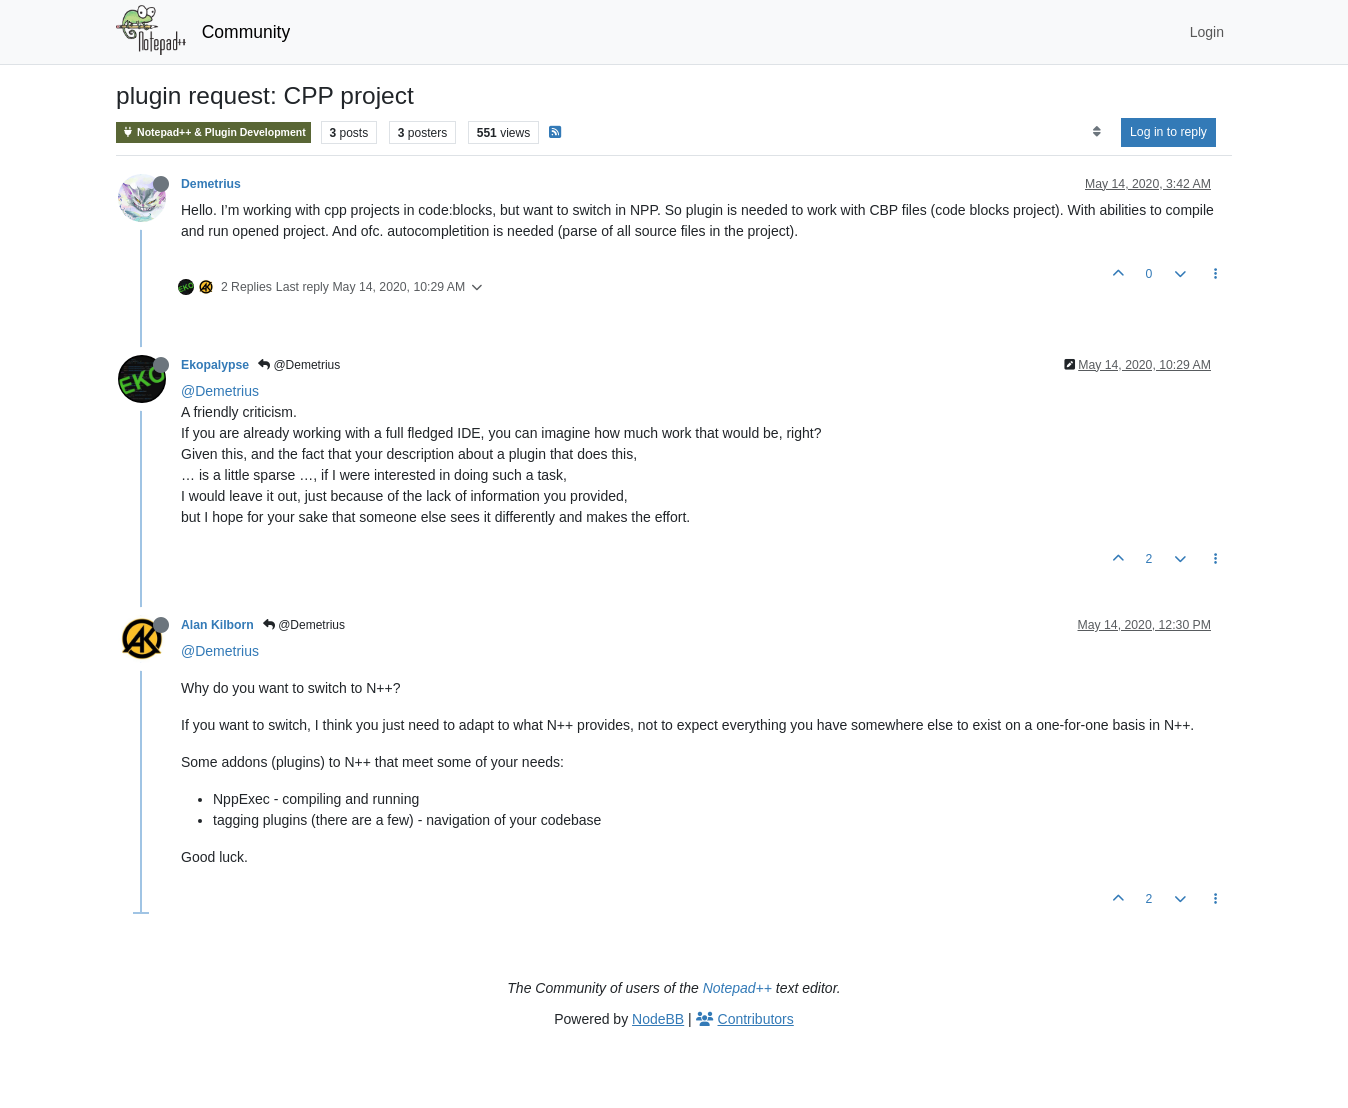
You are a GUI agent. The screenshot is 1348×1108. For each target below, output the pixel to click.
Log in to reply (1168, 132)
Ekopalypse (215, 365)
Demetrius (211, 184)
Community (246, 32)
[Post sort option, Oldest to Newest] (1096, 132)
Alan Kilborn (217, 625)
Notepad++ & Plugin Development (213, 132)
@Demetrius (299, 365)
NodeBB (658, 1019)
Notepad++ (737, 988)
